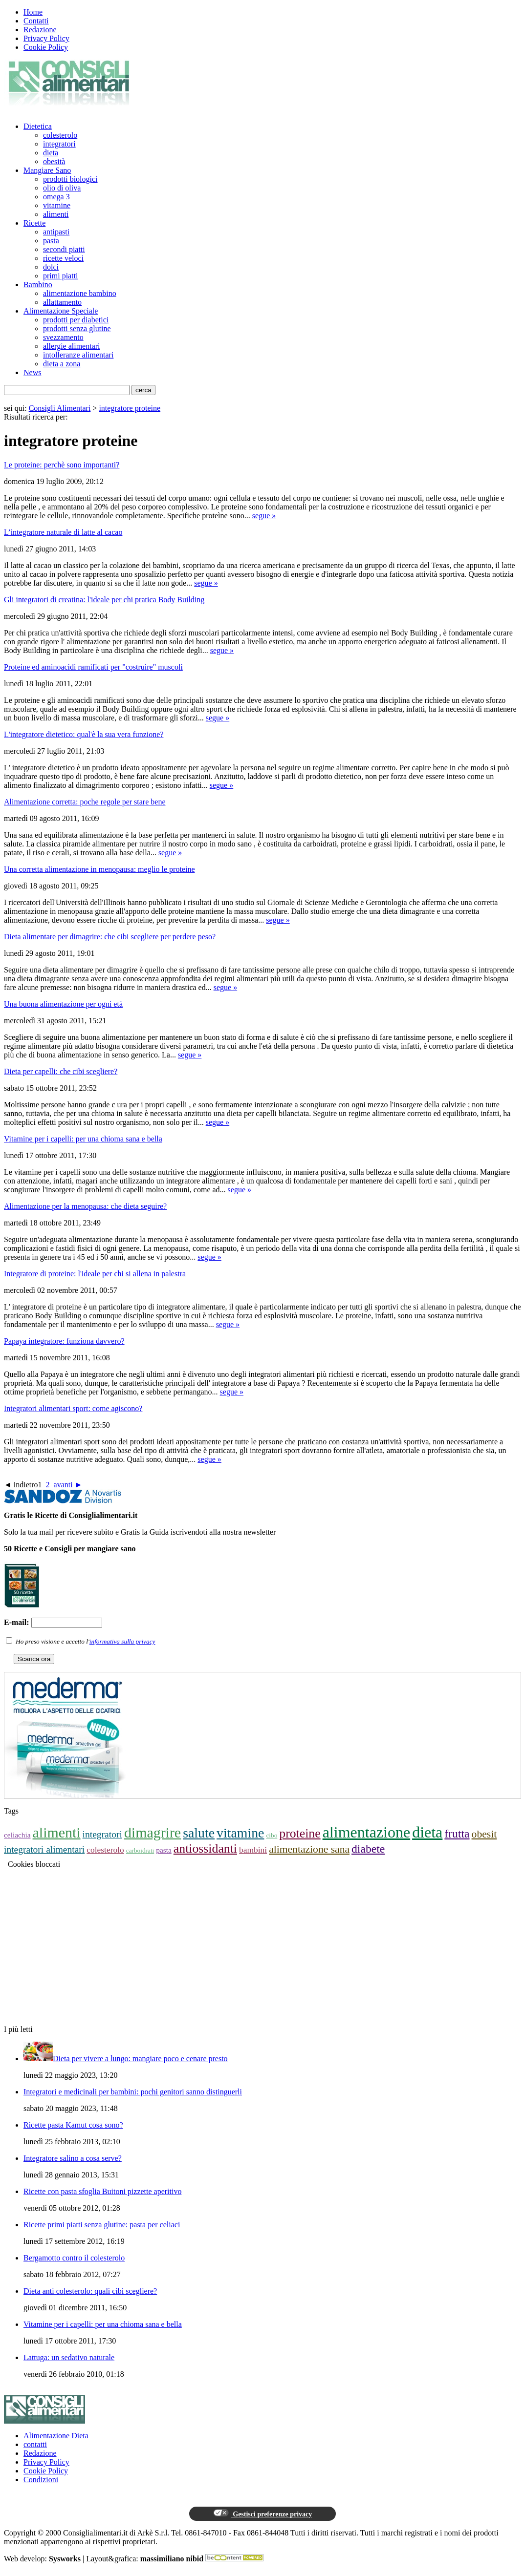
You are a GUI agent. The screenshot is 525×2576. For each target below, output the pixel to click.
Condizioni (40, 2479)
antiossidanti (205, 1848)
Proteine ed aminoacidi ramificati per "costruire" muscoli (93, 667)
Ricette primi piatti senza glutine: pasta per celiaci (101, 2224)
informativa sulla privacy (122, 1641)
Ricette (34, 223)
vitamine (56, 205)
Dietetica (37, 126)
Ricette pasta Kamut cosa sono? (73, 2125)
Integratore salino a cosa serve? (72, 2158)
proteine (299, 1833)
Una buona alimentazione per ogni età (63, 1004)
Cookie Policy (45, 47)
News (32, 372)
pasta (51, 240)
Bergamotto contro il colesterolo (74, 2258)
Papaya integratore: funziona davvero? (64, 1341)
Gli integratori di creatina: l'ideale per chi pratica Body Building (104, 599)
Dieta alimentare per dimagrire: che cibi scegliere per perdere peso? (110, 936)
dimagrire (152, 1832)
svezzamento (63, 337)
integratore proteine (129, 408)
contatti (35, 2444)
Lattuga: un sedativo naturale (68, 2357)
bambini (253, 1850)
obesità (54, 161)
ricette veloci (63, 258)
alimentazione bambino (79, 293)
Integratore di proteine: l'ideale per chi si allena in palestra (95, 1273)
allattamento (62, 302)
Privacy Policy (46, 38)
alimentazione (366, 1832)
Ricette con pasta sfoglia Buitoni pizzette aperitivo (102, 2191)
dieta (50, 152)
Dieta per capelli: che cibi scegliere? (60, 1071)
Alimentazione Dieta (55, 2435)
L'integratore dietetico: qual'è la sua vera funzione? (84, 734)
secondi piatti (64, 249)
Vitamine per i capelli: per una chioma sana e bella (83, 1139)
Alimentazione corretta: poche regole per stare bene (85, 802)
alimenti (55, 214)
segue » (264, 515)
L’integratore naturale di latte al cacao (63, 532)
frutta (456, 1833)
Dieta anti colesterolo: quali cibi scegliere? (90, 2291)
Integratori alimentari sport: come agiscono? (73, 1408)
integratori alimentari (44, 1849)
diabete (368, 1848)
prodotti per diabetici (76, 320)
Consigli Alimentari (60, 408)
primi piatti (60, 276)
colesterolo (60, 135)
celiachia (17, 1835)
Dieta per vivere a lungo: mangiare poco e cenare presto (140, 2058)
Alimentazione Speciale (60, 311)
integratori (59, 144)
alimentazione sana (309, 1849)
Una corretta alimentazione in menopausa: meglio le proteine (99, 869)
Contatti (36, 21)
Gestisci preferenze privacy (262, 2513)
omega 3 (56, 196)
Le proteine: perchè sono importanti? (61, 465)
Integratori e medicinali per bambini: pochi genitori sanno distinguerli (132, 2092)
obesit (484, 1834)
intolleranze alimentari (78, 355)
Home (33, 12)
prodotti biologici (70, 179)
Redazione (40, 29)
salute (199, 1832)
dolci (51, 267)
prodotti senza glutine (77, 328)
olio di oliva (62, 188)
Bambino (37, 284)
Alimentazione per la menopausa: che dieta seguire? (85, 1206)
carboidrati (140, 1850)
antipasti (56, 232)
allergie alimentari (71, 346)
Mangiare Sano (47, 170)
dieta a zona (61, 363)
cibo (271, 1835)
